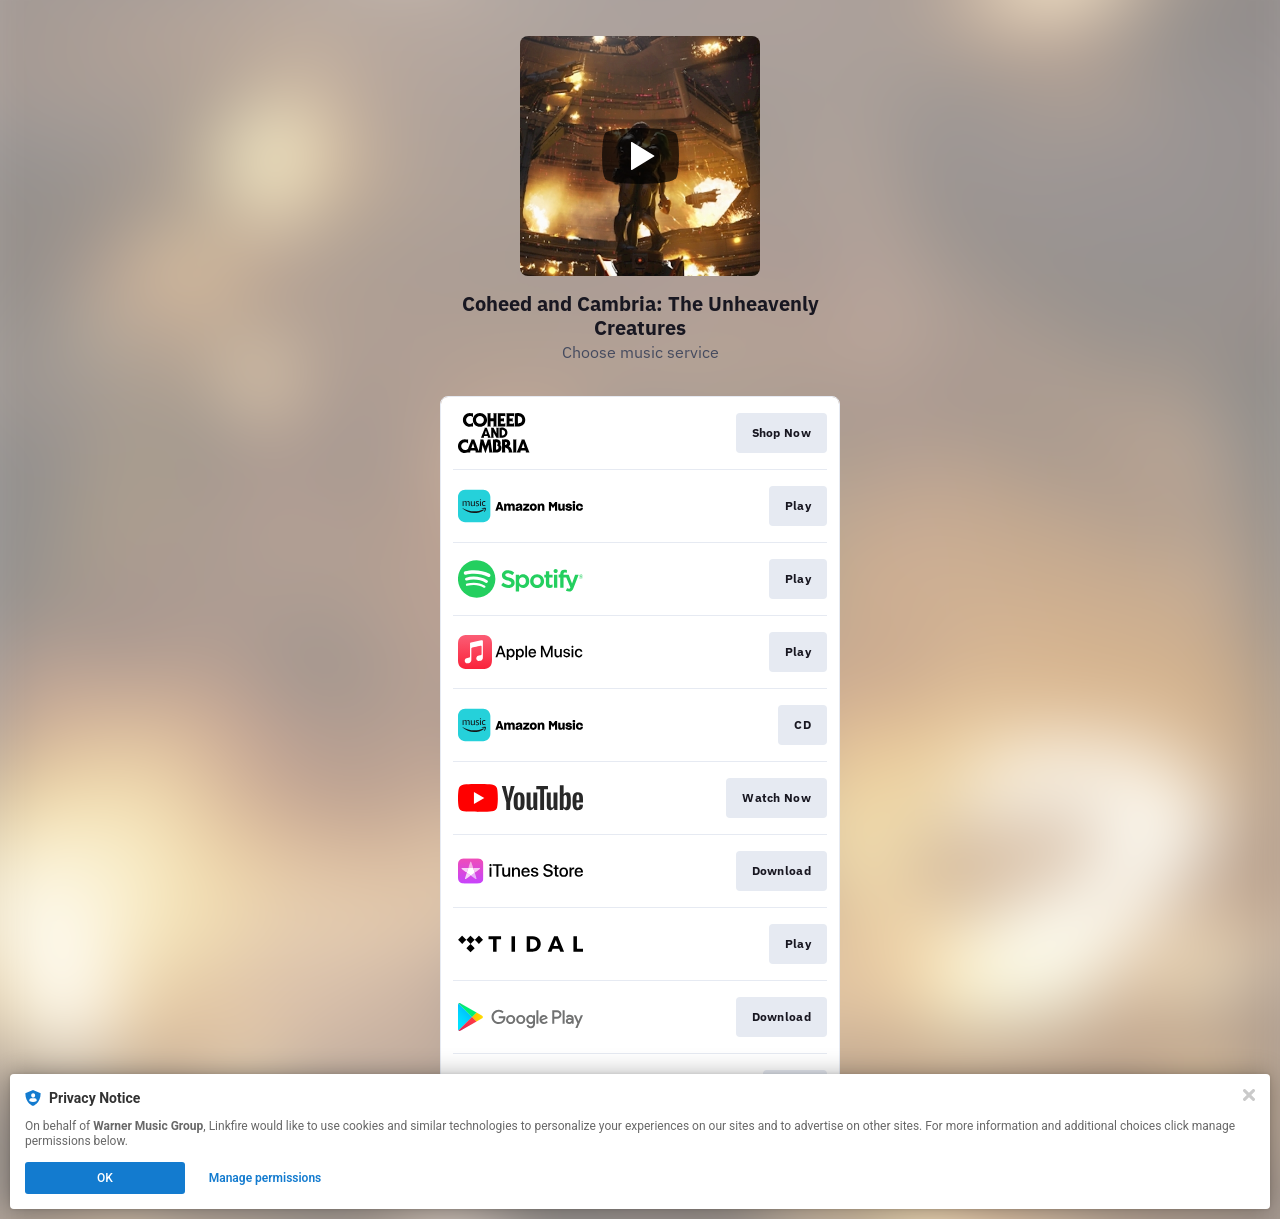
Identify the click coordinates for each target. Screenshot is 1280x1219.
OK (105, 1178)
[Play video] (640, 156)
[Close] (1249, 1095)
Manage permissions (265, 1178)
